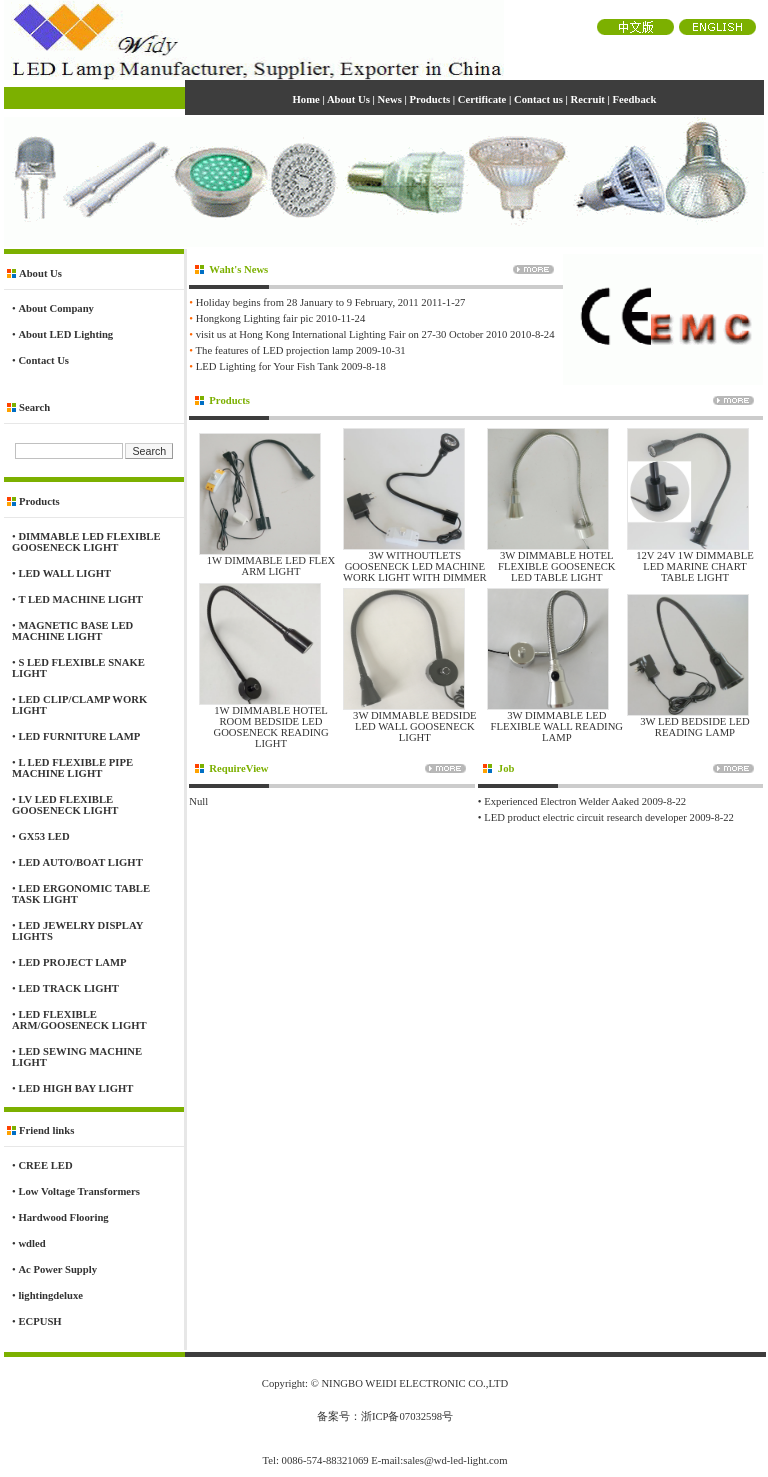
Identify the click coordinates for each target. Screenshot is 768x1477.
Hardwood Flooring (63, 1217)
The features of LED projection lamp (275, 350)
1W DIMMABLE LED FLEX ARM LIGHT (271, 566)
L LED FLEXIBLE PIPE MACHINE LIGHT (72, 768)
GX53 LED (43, 836)
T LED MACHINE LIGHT (80, 599)
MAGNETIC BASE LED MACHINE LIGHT (72, 631)
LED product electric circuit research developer (585, 817)
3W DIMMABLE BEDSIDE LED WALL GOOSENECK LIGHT (415, 726)
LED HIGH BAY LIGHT (75, 1088)
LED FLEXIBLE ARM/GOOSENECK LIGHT (79, 1020)
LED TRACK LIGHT (68, 988)
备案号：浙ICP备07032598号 (385, 1416)
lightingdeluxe (50, 1295)
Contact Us (43, 360)
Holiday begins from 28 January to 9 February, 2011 (307, 302)
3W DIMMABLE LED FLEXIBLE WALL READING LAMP (556, 726)
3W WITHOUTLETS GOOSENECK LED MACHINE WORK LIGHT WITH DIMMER (415, 566)
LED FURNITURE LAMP (79, 736)
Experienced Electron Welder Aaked (561, 801)
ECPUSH (39, 1321)
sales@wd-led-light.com (455, 1460)
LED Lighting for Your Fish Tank (267, 366)
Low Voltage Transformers (79, 1191)
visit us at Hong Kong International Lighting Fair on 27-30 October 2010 (352, 334)
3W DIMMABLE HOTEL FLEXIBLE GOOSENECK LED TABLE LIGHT (557, 566)
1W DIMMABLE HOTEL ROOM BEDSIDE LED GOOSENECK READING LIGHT (270, 727)
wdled (31, 1243)
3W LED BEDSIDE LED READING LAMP (695, 727)
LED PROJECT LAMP (72, 962)
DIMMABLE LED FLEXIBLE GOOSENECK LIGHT (86, 542)
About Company (56, 308)
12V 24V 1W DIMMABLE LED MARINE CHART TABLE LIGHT (695, 566)
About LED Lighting (65, 334)
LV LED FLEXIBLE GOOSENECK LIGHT (65, 805)
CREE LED (45, 1165)
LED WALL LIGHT (64, 573)
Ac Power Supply (57, 1269)
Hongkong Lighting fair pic (255, 318)
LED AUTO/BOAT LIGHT (80, 862)
